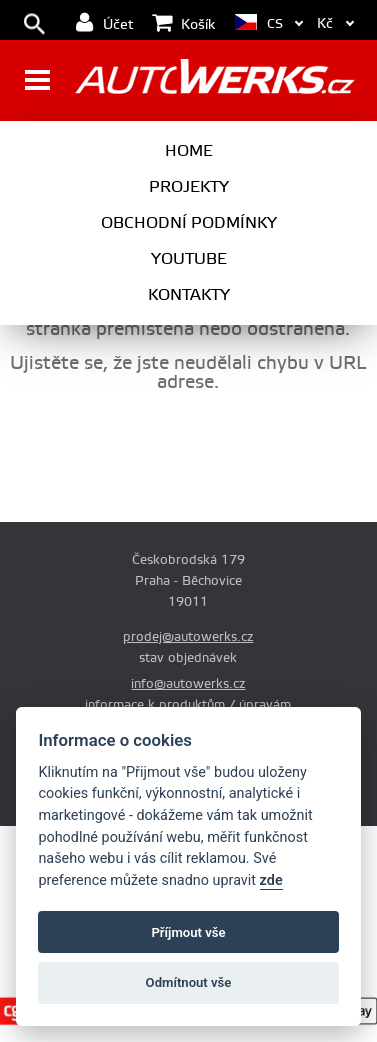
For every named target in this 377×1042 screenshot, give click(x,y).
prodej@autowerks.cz (188, 637)
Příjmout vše (188, 932)
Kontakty (189, 295)
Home (189, 151)
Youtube (189, 259)
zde (271, 880)
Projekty (189, 187)
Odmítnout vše (189, 982)
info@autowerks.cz (188, 684)
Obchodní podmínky (189, 223)
